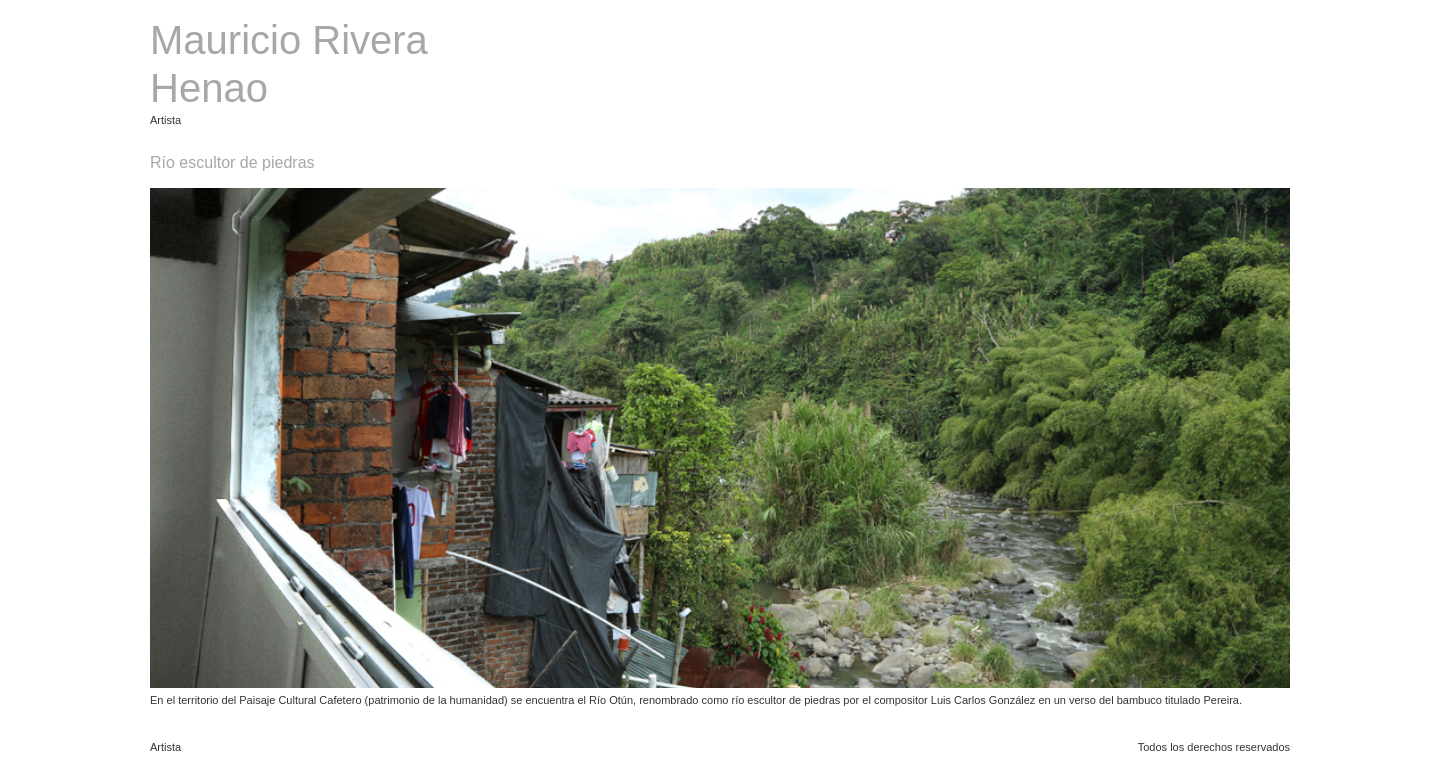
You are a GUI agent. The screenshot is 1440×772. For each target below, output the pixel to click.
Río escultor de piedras (232, 162)
